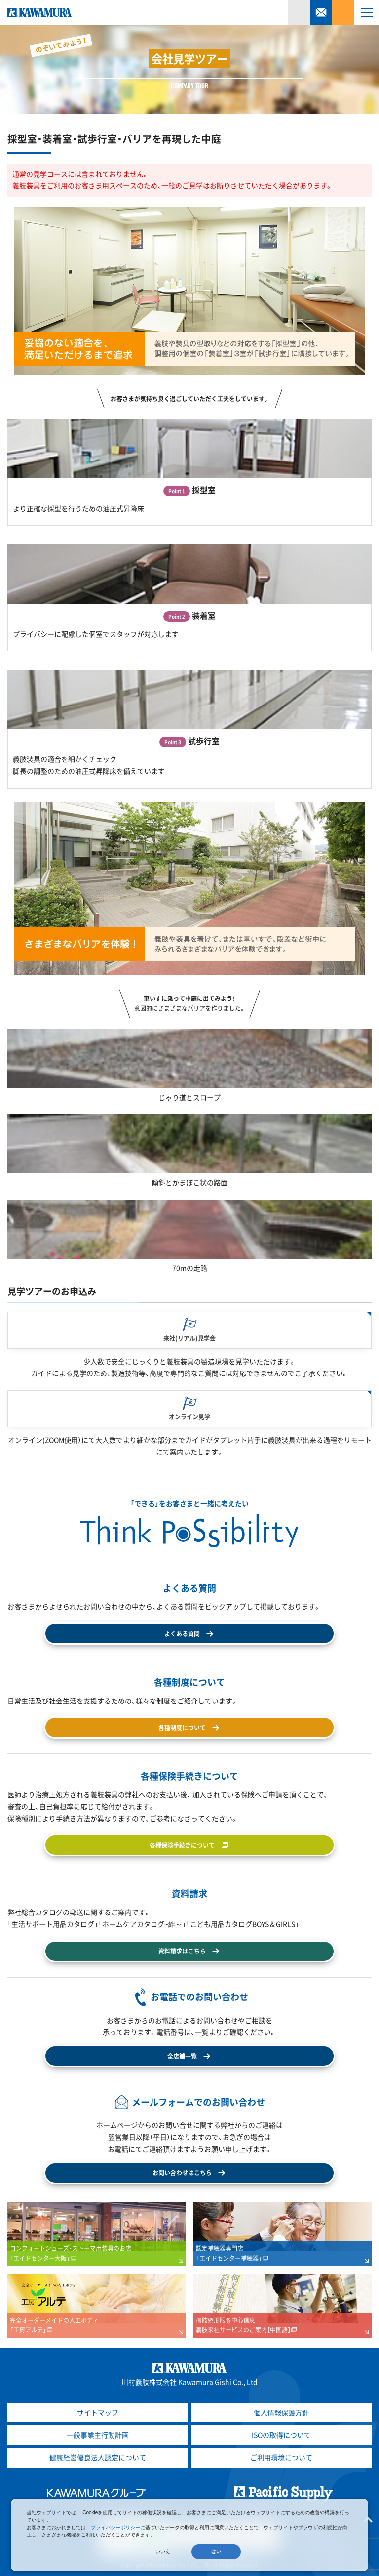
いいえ (162, 2551)
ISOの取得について (281, 2435)
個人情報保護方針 (281, 2412)
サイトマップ (97, 2412)
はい (216, 2551)
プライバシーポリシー (115, 2527)
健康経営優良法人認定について (97, 2457)
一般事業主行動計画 (98, 2435)
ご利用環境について (281, 2457)
